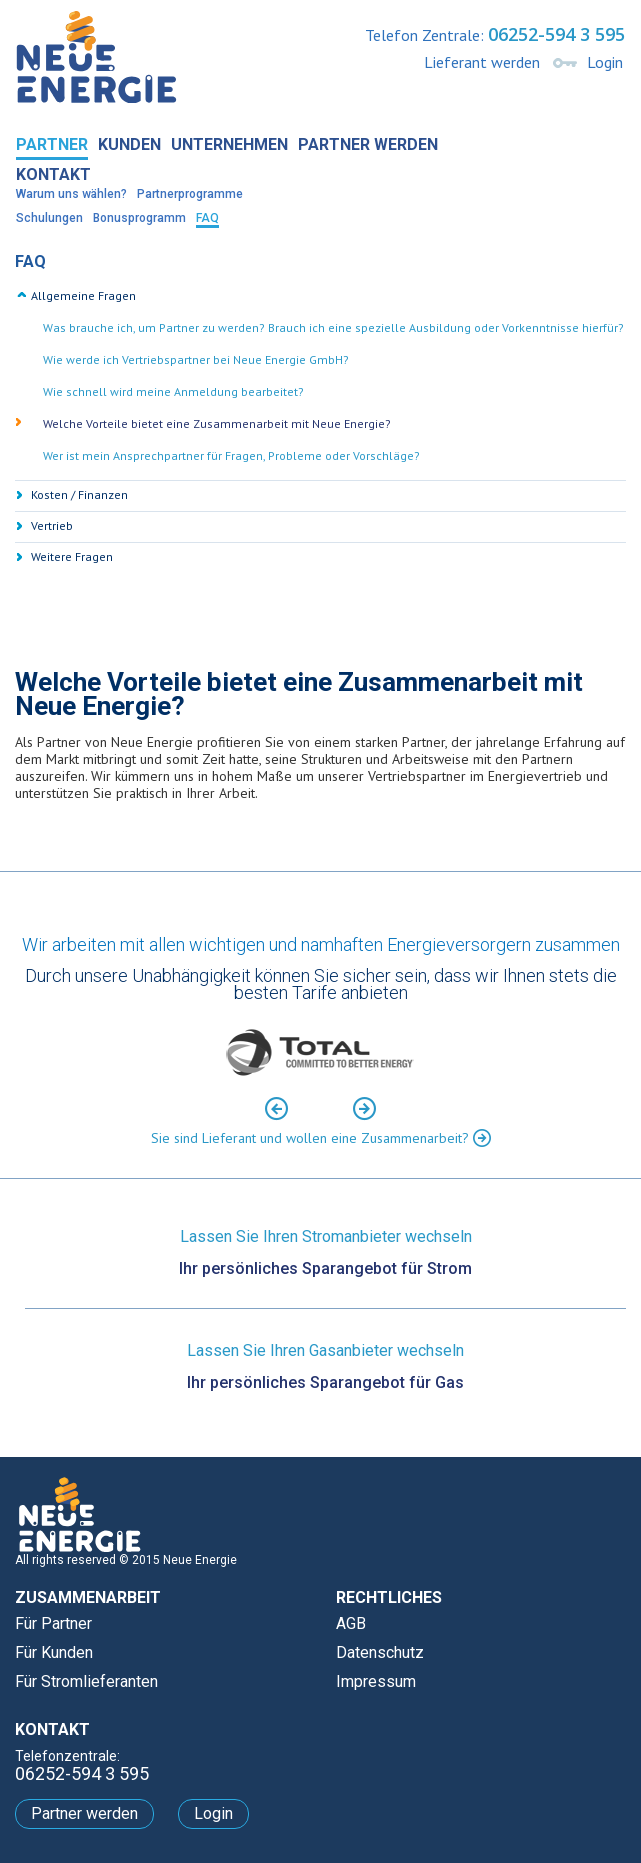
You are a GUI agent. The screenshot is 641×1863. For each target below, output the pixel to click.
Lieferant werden (482, 62)
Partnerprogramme (190, 194)
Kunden (129, 144)
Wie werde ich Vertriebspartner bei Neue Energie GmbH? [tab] (196, 359)
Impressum (376, 1681)
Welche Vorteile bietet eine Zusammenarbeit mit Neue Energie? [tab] (217, 423)
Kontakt (53, 174)
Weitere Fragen (72, 556)
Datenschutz (380, 1652)
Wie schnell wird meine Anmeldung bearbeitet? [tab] (173, 391)
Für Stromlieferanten (86, 1681)
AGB (351, 1623)
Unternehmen (229, 144)
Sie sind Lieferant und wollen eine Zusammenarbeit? (321, 1137)
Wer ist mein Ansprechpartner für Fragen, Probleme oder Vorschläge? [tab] (231, 455)
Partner (52, 144)
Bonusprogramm (139, 218)
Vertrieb (52, 525)
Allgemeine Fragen (83, 295)
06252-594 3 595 (556, 34)
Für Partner (53, 1623)
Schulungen (49, 218)
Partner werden (368, 144)
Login (605, 62)
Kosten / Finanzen (79, 494)
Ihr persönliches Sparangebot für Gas (325, 1383)
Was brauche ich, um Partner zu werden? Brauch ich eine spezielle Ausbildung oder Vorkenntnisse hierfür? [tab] (333, 327)
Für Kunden (54, 1652)
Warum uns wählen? (71, 194)
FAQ (207, 218)
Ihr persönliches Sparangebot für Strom (325, 1269)
